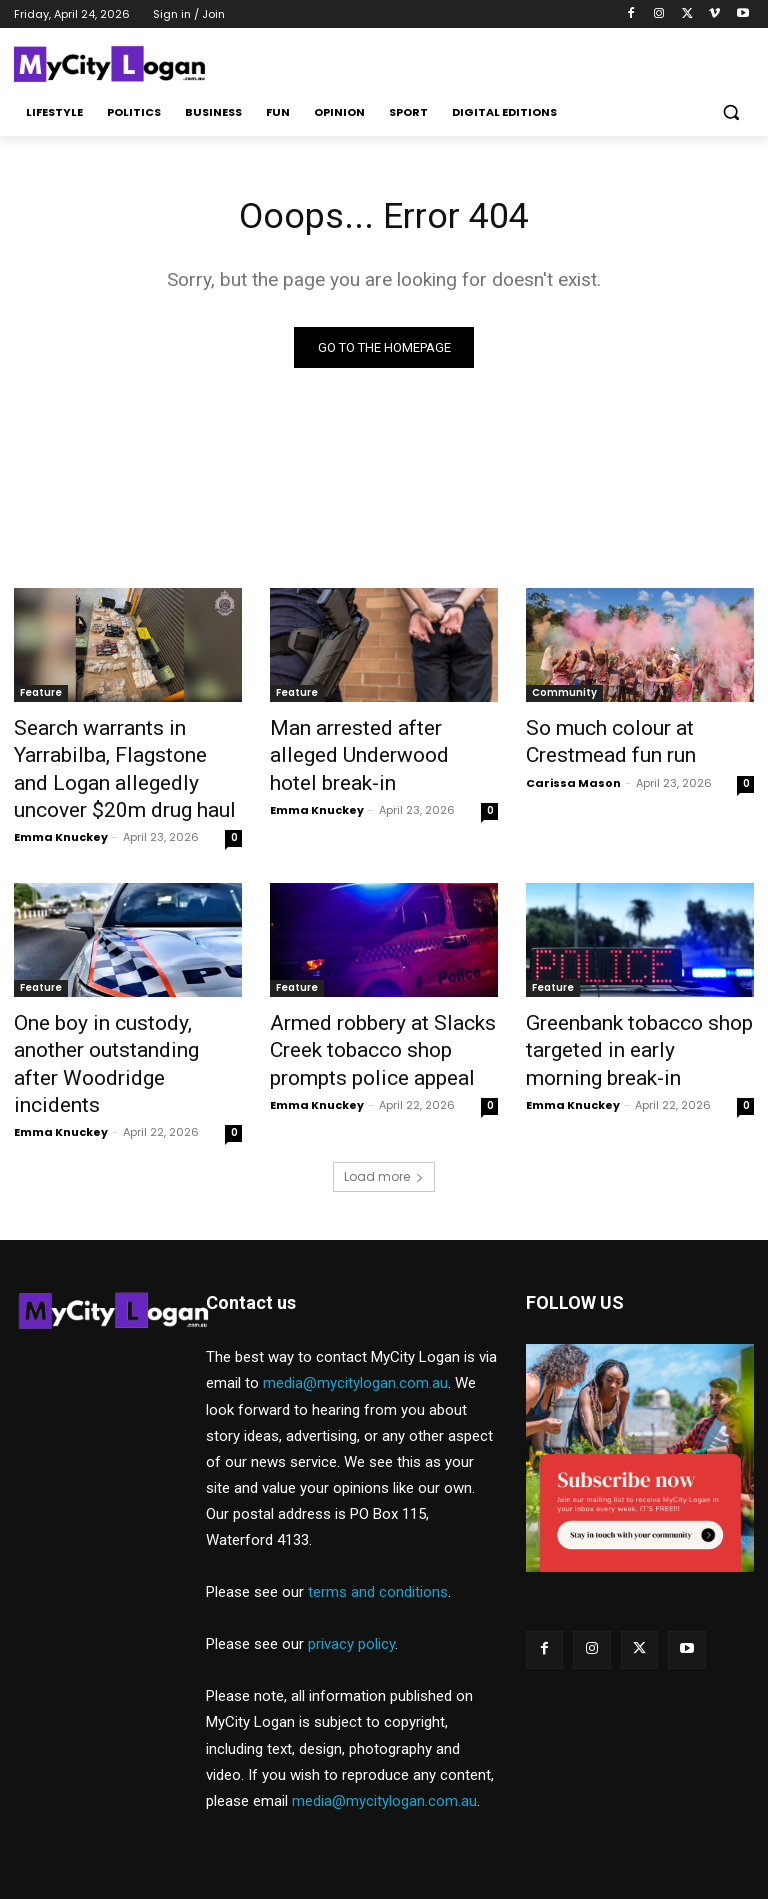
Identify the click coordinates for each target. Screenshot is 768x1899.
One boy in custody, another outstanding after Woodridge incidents (124, 1026)
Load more (384, 1116)
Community (564, 695)
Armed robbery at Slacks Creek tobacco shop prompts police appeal (379, 1026)
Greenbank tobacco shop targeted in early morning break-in (620, 1026)
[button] (730, 112)
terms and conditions (378, 1532)
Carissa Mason (573, 775)
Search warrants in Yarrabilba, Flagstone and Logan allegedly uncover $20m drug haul (124, 762)
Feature (41, 695)
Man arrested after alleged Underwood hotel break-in (370, 740)
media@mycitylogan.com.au (355, 1323)
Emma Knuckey (61, 820)
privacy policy (351, 1584)
